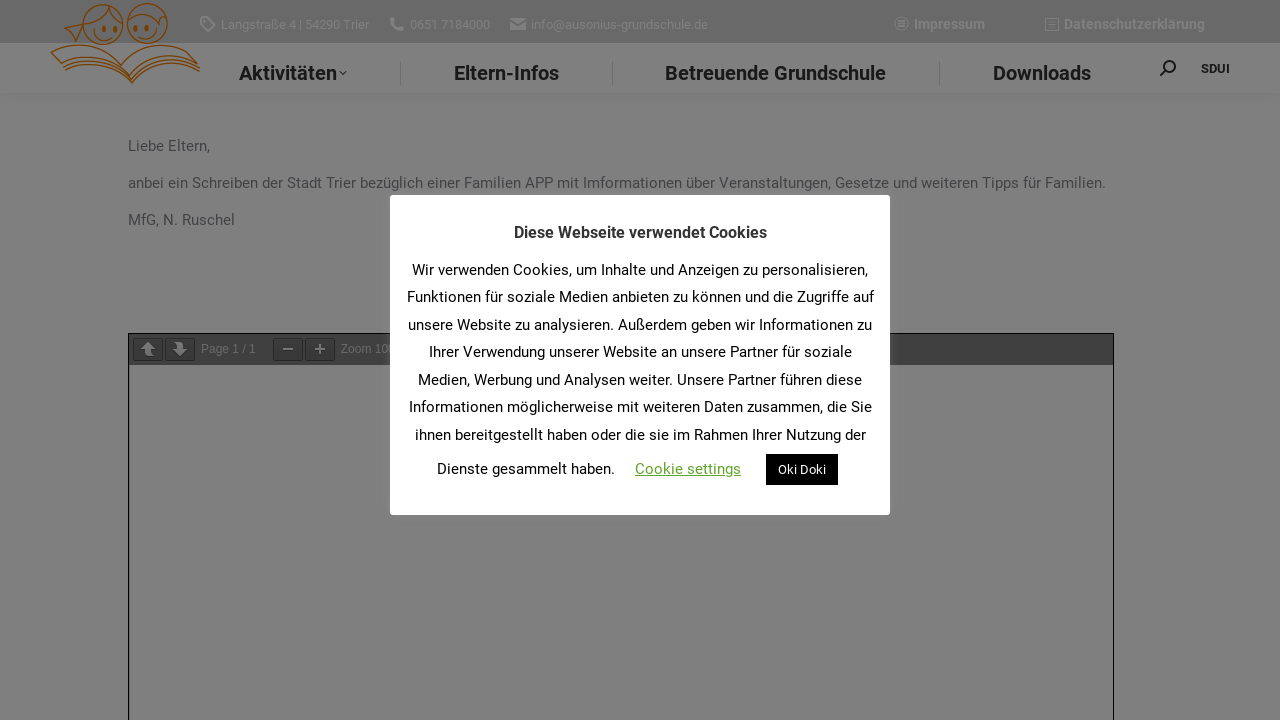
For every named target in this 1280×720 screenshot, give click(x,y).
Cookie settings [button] (688, 469)
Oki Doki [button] (802, 469)
